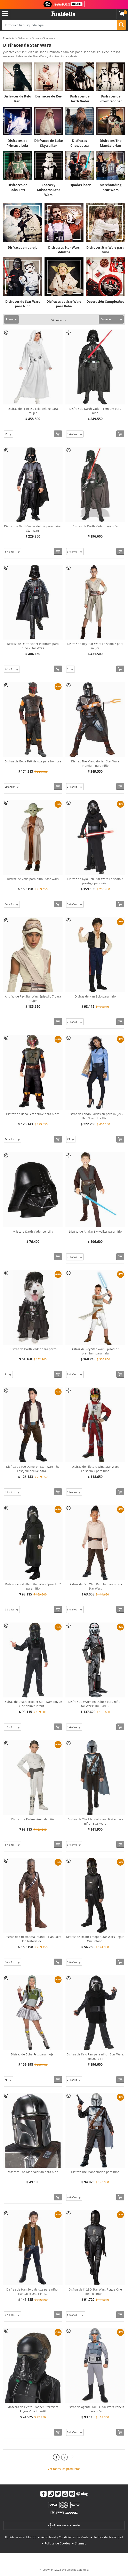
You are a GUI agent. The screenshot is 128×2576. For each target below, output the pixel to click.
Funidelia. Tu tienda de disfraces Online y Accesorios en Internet (63, 14)
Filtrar (10, 319)
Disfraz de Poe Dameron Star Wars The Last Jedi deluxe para (32, 1469)
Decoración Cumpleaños (105, 301)
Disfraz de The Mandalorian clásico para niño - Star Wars (95, 1821)
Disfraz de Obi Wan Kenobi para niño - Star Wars (95, 1586)
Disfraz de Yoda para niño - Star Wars (33, 879)
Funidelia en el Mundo (20, 2537)
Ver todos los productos (64, 2469)
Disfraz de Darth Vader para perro (32, 1349)
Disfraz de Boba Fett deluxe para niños (32, 1114)
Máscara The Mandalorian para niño (33, 2172)
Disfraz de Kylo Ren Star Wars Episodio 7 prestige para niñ (95, 881)
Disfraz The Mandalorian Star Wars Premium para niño (95, 763)
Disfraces (22, 38)
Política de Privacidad (108, 2537)
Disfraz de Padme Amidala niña (33, 1819)
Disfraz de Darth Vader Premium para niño (95, 411)
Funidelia (8, 38)
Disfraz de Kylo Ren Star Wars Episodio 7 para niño (33, 1586)
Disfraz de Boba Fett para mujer (33, 2054)
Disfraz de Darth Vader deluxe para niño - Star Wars (33, 528)
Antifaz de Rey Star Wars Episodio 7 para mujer (33, 998)
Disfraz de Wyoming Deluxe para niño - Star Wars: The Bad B (95, 1704)
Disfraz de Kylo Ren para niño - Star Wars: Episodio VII (95, 2056)
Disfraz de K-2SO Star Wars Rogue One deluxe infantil (95, 2291)
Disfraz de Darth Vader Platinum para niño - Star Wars (33, 646)
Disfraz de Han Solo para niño (95, 996)
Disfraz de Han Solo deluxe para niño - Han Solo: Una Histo (32, 2291)
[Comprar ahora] (58, 433)
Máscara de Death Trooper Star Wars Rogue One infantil (32, 2409)
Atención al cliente (64, 2525)
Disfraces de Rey (48, 96)
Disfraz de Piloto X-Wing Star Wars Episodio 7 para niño (95, 1469)
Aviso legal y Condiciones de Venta (65, 2537)
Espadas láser (80, 185)
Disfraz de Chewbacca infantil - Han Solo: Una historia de (33, 1939)
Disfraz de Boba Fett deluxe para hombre (33, 761)
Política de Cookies (57, 2543)
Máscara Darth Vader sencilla (33, 1231)
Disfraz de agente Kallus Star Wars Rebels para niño (95, 2409)
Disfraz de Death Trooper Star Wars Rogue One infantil (95, 1939)
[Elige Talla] (8, 434)
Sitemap (80, 2543)
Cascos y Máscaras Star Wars (48, 190)
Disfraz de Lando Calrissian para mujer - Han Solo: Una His (95, 1116)
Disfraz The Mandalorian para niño (95, 2172)
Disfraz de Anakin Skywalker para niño (95, 1231)
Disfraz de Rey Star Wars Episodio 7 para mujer (95, 646)
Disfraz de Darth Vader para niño (95, 526)
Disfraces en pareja (23, 247)
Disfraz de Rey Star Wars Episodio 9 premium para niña (95, 1351)
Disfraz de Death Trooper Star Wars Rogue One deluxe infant (33, 1704)
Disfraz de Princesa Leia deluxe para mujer (33, 411)
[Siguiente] (72, 2457)
